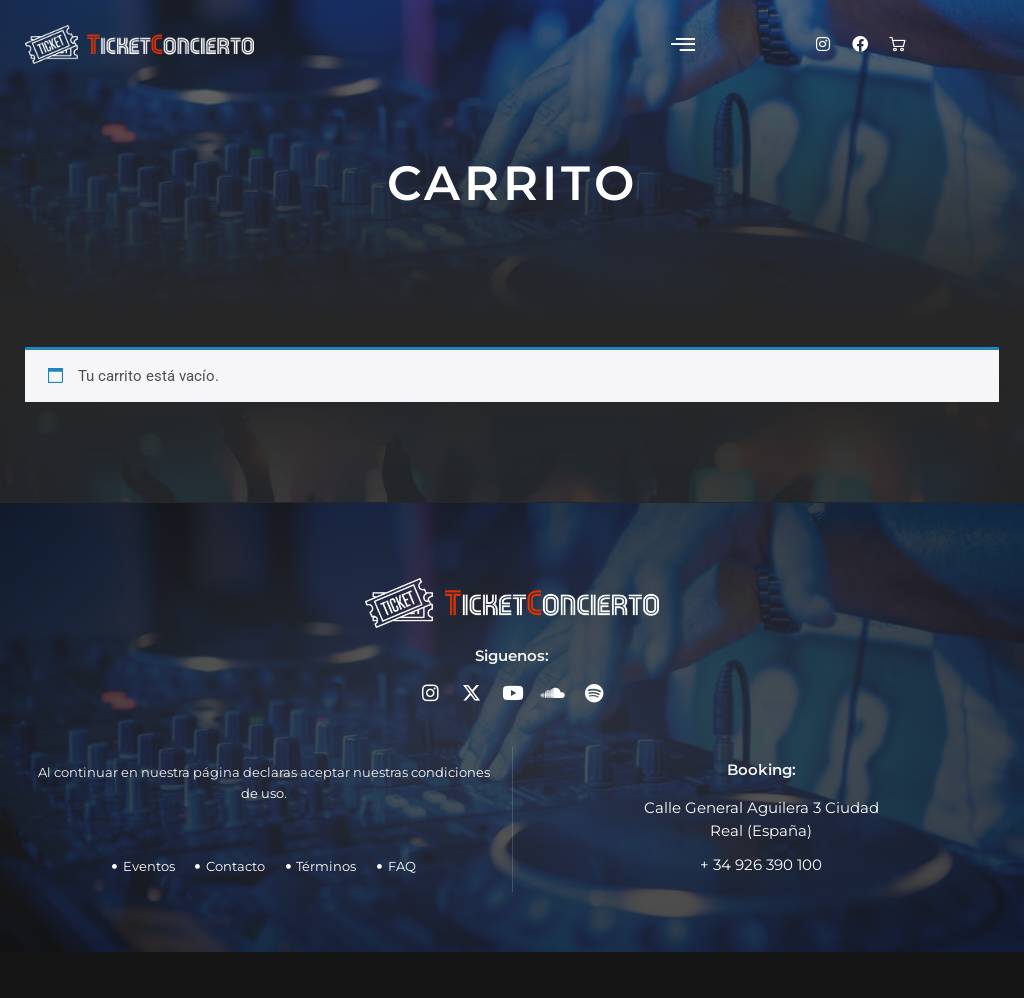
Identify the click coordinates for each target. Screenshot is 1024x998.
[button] (660, 44)
